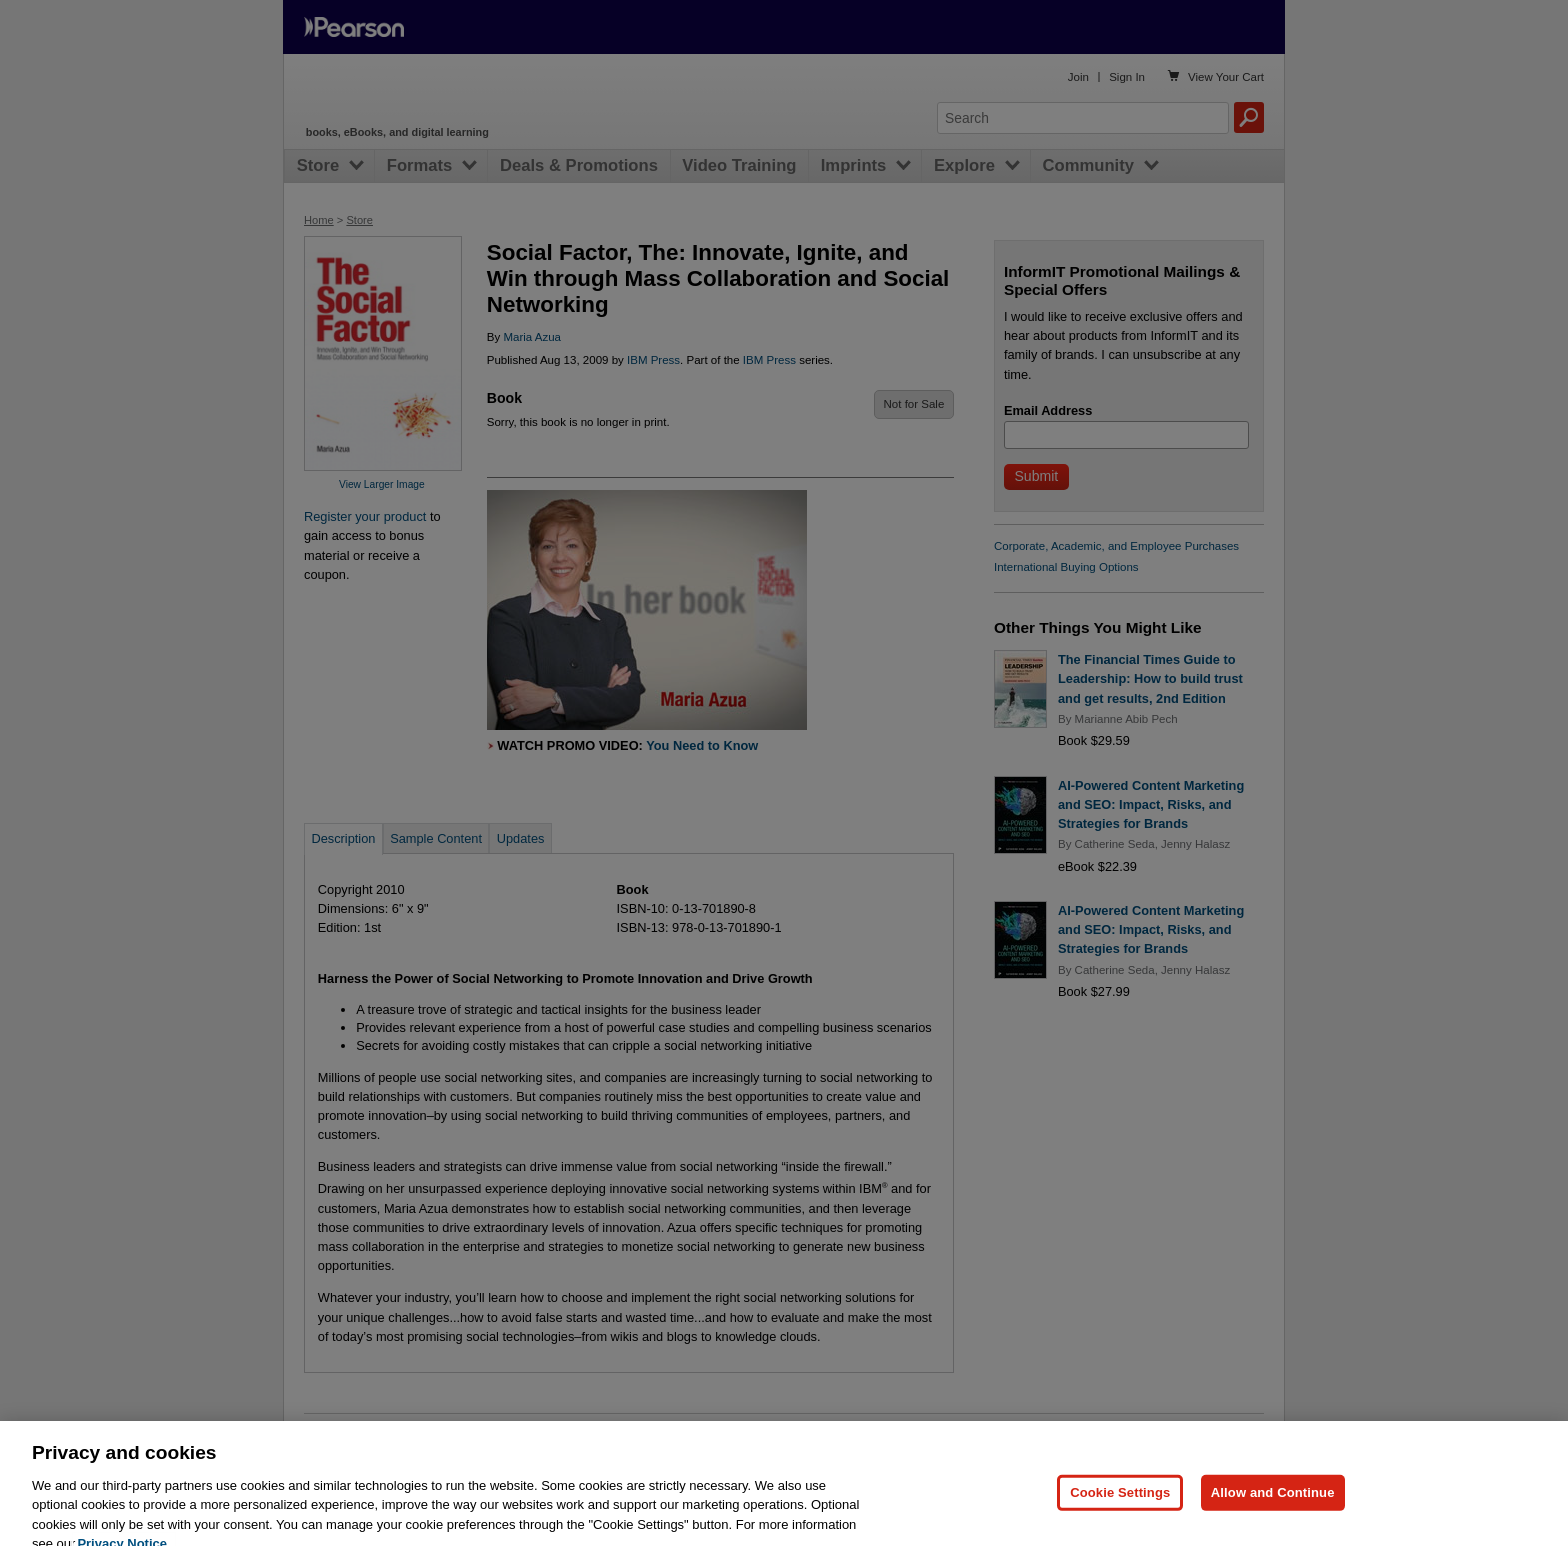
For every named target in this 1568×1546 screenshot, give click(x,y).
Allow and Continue (1273, 1516)
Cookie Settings (1120, 1516)
